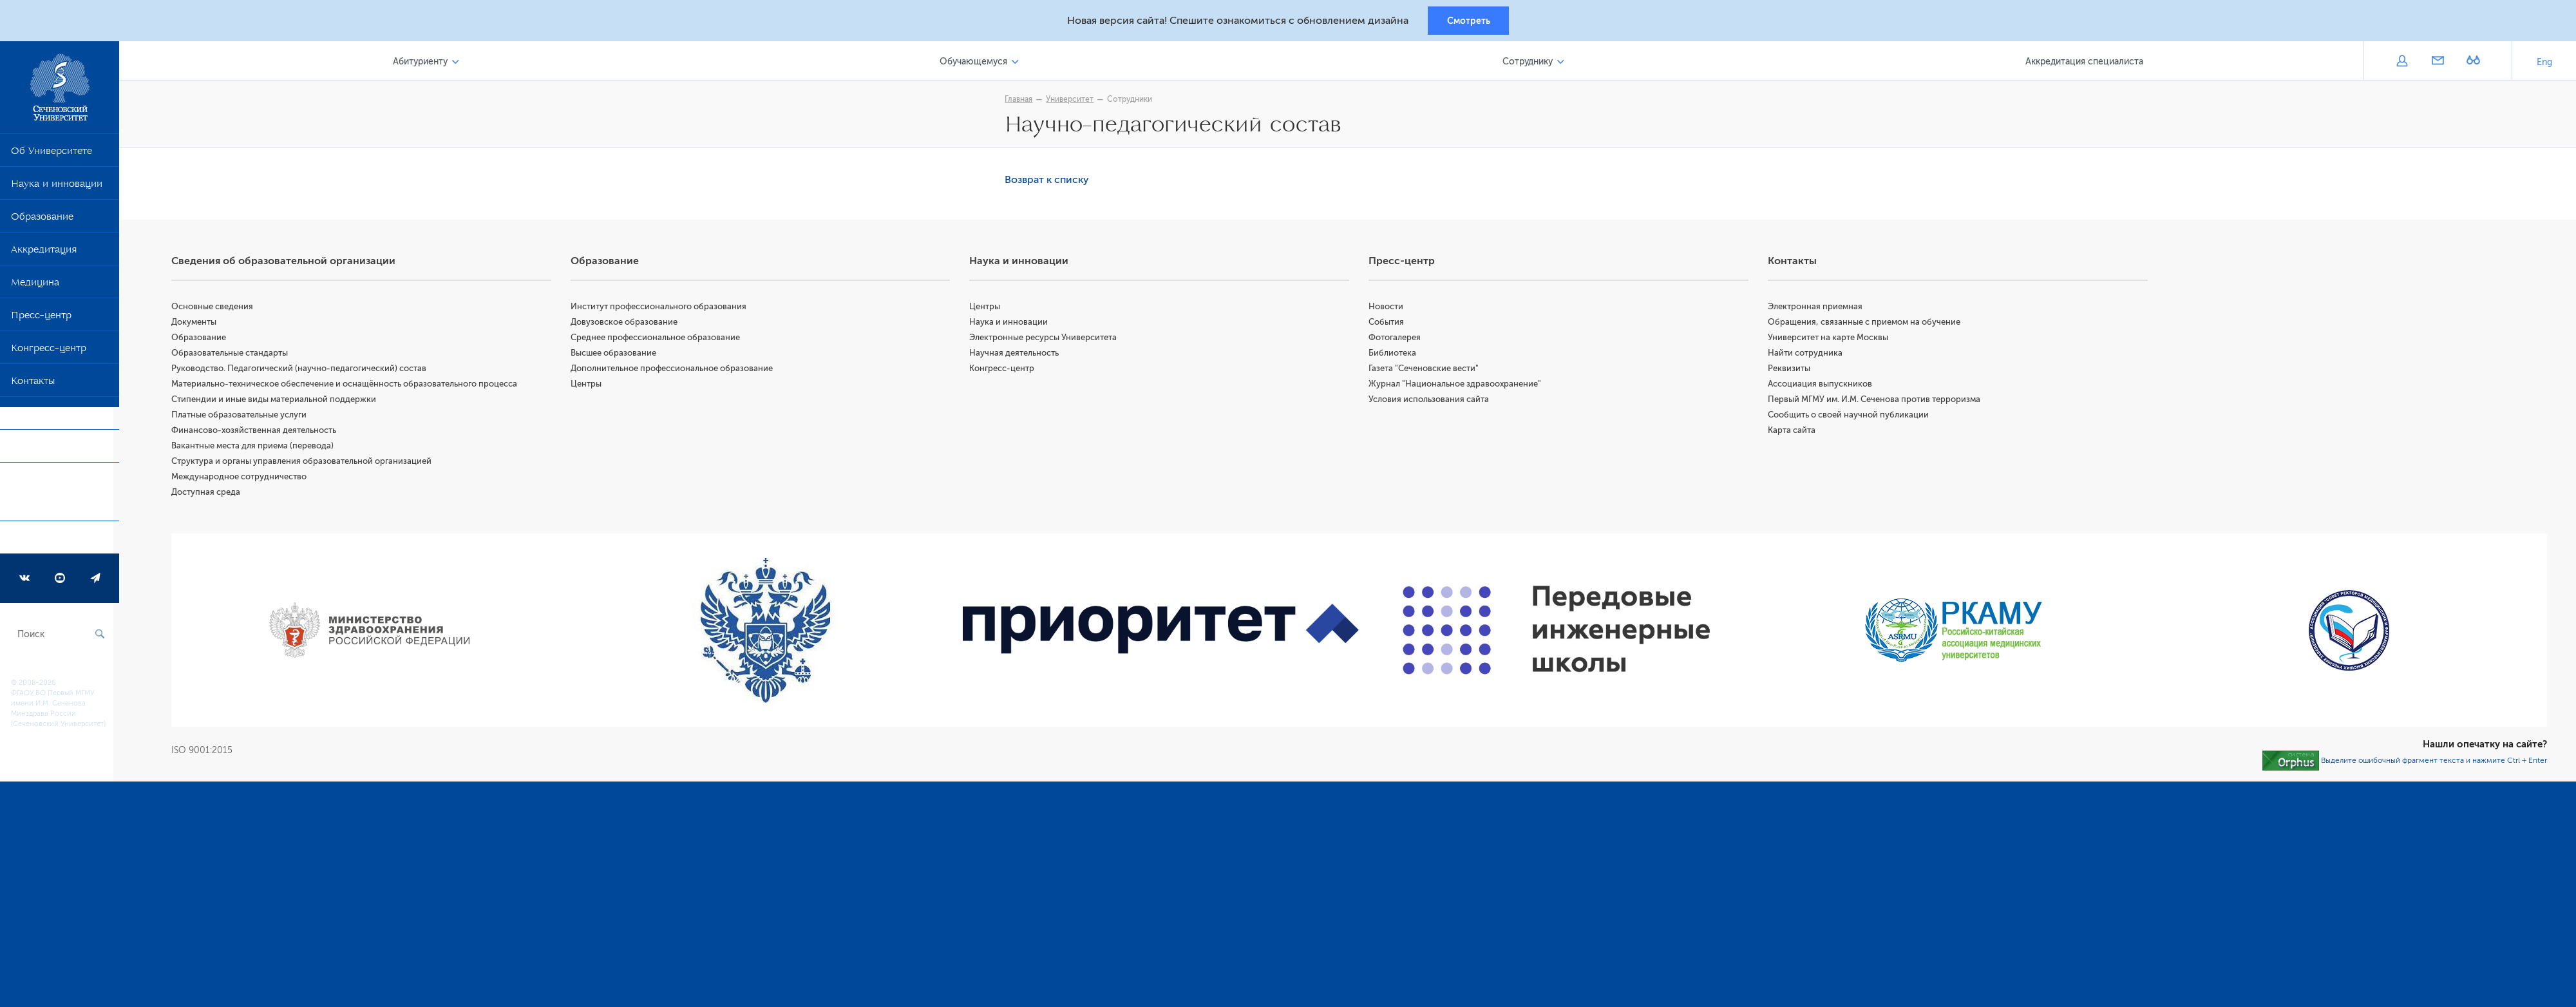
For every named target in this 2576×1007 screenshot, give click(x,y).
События (1389, 324)
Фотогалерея (1398, 339)
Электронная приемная (1817, 308)
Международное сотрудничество (244, 478)
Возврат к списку (1050, 181)
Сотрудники (1132, 101)
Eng (2544, 64)
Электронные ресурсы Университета (1047, 339)
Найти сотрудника (1807, 355)
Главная (1022, 101)
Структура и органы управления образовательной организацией (307, 463)
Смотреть (1468, 21)
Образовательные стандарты (235, 355)
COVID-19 (34, 418)
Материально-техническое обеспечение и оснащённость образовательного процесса (350, 385)
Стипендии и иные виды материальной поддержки (279, 401)
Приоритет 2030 (48, 451)
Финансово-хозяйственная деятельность (259, 432)
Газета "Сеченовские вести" (1427, 370)
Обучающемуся (977, 63)
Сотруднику (1529, 63)
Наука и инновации (56, 188)
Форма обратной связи (51, 497)
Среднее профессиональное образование (659, 339)
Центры (590, 385)
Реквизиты (1791, 370)
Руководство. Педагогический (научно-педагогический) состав (304, 370)
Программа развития (60, 542)
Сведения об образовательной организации (289, 263)
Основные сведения (218, 308)
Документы (199, 324)
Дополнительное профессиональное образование (676, 370)
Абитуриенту (425, 63)
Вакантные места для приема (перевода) (258, 447)
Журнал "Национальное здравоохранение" (1458, 385)
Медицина (35, 287)
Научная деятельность (1018, 355)
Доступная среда (211, 494)
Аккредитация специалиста (2085, 63)
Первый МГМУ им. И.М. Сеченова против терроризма (1876, 401)
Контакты (33, 385)
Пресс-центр (41, 320)
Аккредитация (44, 254)
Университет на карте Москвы (1830, 339)
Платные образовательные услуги (244, 416)
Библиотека (1395, 355)
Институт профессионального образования (663, 308)
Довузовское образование (628, 324)
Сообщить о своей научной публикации (1850, 416)
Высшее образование (618, 355)
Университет (1073, 101)
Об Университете (51, 155)
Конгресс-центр (48, 352)
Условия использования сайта (1432, 401)
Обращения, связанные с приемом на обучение (1866, 324)
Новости (1389, 308)
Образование (42, 221)
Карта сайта (1793, 432)
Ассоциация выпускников (1822, 385)
